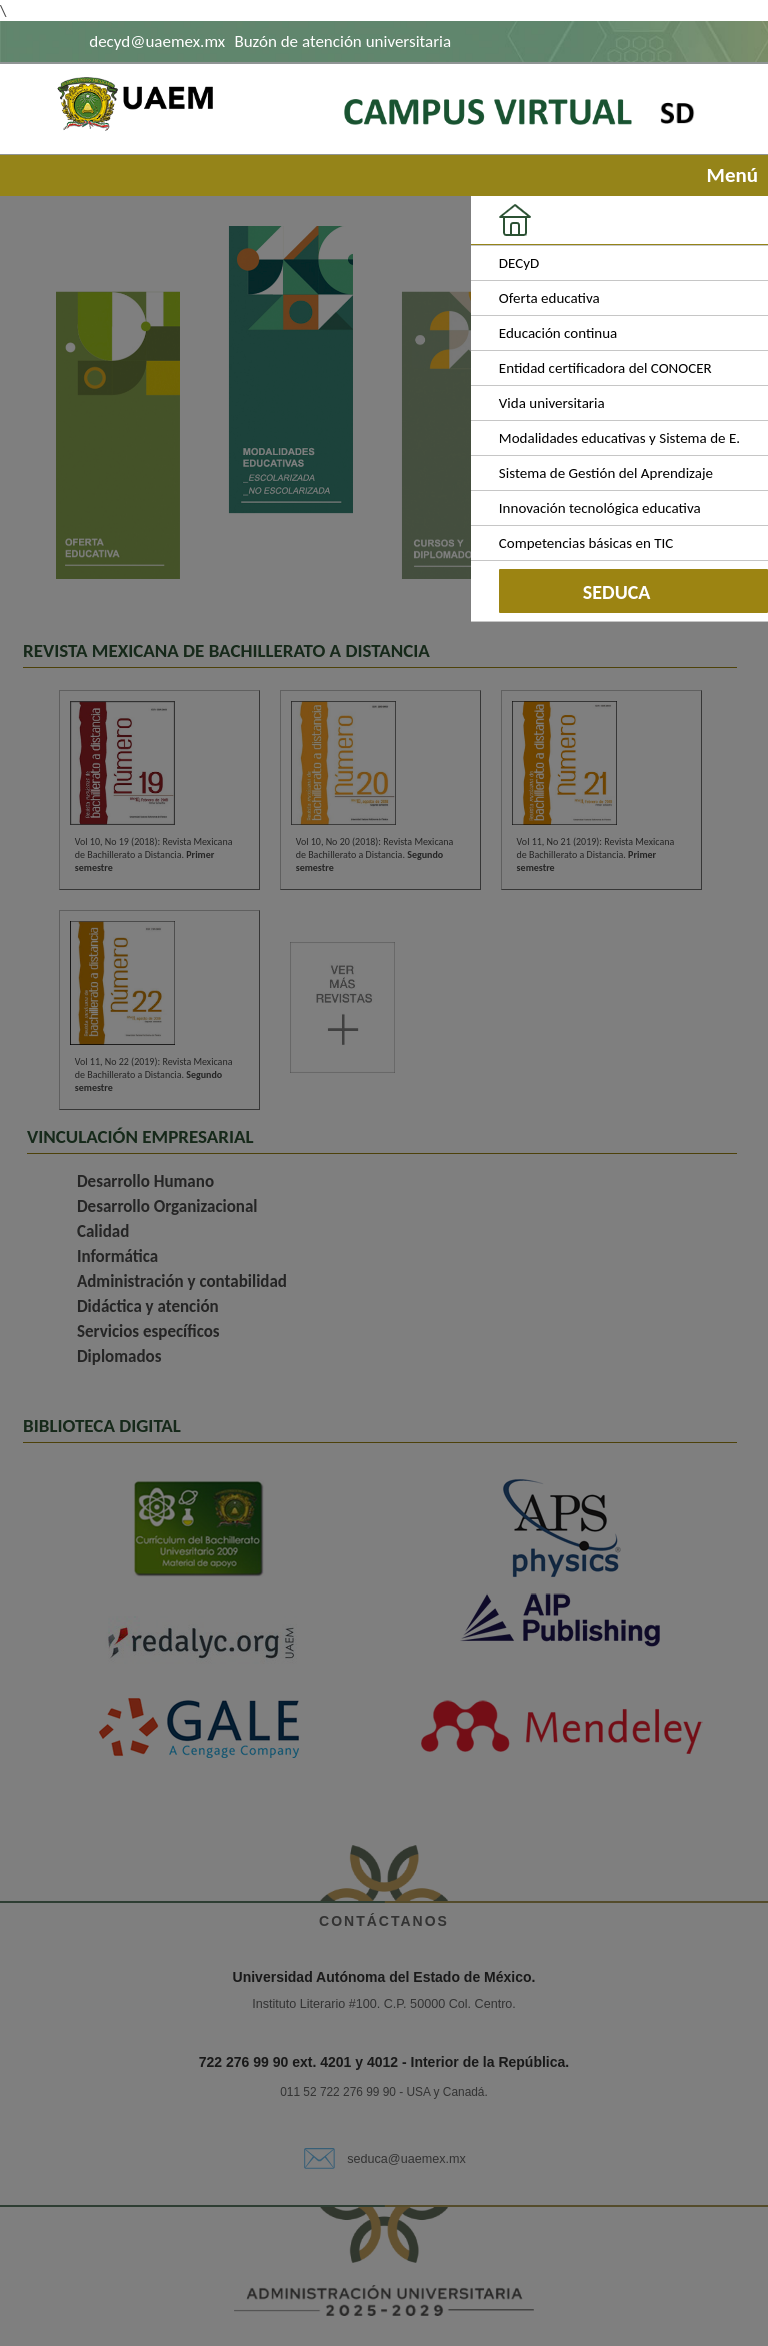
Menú (727, 175)
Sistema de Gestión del (606, 473)
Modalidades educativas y (619, 438)
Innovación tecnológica (600, 508)
